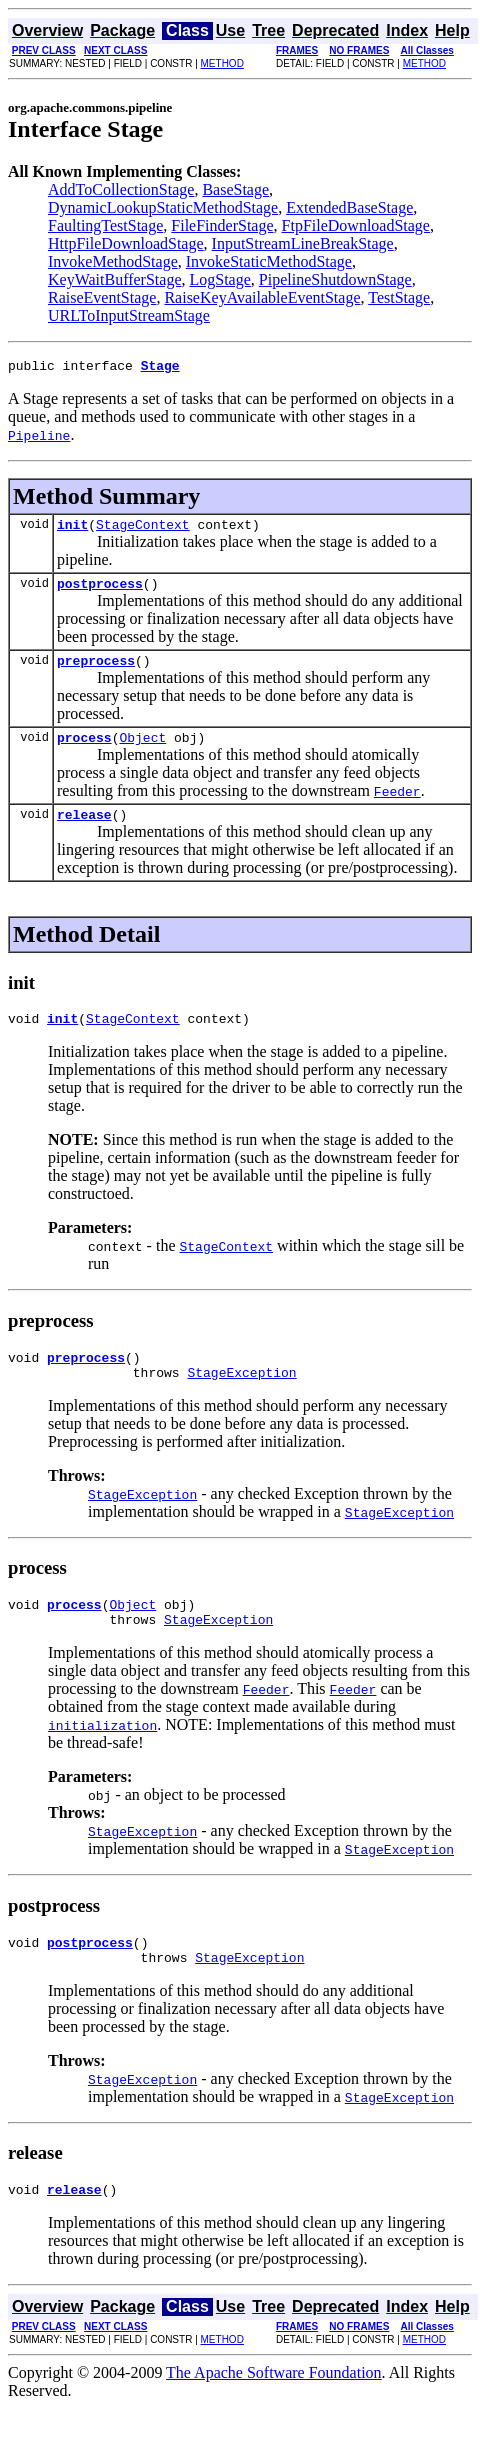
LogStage (219, 279)
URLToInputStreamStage (129, 315)
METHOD (222, 63)
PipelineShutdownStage (335, 279)
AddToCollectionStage (121, 189)
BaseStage (235, 189)
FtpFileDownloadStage (356, 225)
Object (142, 752)
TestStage (399, 297)
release (84, 832)
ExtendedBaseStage (349, 207)
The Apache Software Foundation (274, 2414)
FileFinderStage (222, 225)
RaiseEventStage (102, 297)
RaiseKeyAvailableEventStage (262, 297)
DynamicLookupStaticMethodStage (163, 207)
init (72, 530)
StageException (241, 1399)
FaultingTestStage (105, 225)
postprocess (100, 592)
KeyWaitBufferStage (114, 279)
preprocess (96, 672)
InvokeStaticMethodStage (269, 261)
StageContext (143, 530)
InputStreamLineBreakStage (303, 243)
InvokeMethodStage (113, 261)
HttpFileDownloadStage (126, 243)
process (84, 752)
